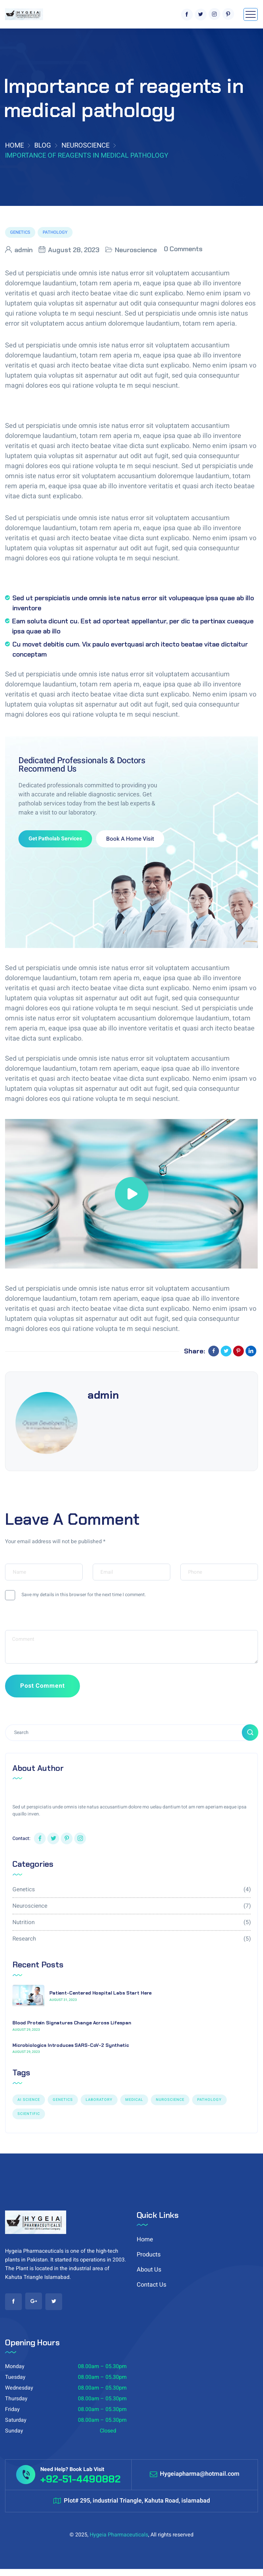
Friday (12, 2409)
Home (14, 145)
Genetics (131, 1889)
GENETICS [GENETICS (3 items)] (63, 2100)
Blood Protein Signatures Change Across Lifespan (71, 2023)
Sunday (14, 2431)
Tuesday (15, 2377)
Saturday (16, 2420)
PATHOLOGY (55, 232)
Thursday (16, 2399)
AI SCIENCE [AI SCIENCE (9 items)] (28, 2100)
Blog (42, 145)
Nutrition (131, 1922)
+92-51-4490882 (80, 2478)
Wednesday (19, 2388)
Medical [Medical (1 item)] (134, 2100)
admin (23, 249)
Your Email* (107, 1560)
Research (131, 1938)
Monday (15, 2366)
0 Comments (183, 248)
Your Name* (19, 1560)
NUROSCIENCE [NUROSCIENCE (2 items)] (170, 2100)
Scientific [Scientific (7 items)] (28, 2114)
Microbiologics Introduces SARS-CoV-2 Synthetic (70, 2045)
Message (16, 1626)
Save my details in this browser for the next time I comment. (83, 1594)
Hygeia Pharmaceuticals (119, 2535)
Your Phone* (195, 1560)
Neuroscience (85, 145)
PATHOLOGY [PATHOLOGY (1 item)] (209, 2100)
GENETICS (20, 232)
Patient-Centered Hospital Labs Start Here (100, 1993)
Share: (197, 1351)
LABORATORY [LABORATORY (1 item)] (99, 2100)
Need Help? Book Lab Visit (72, 2469)
